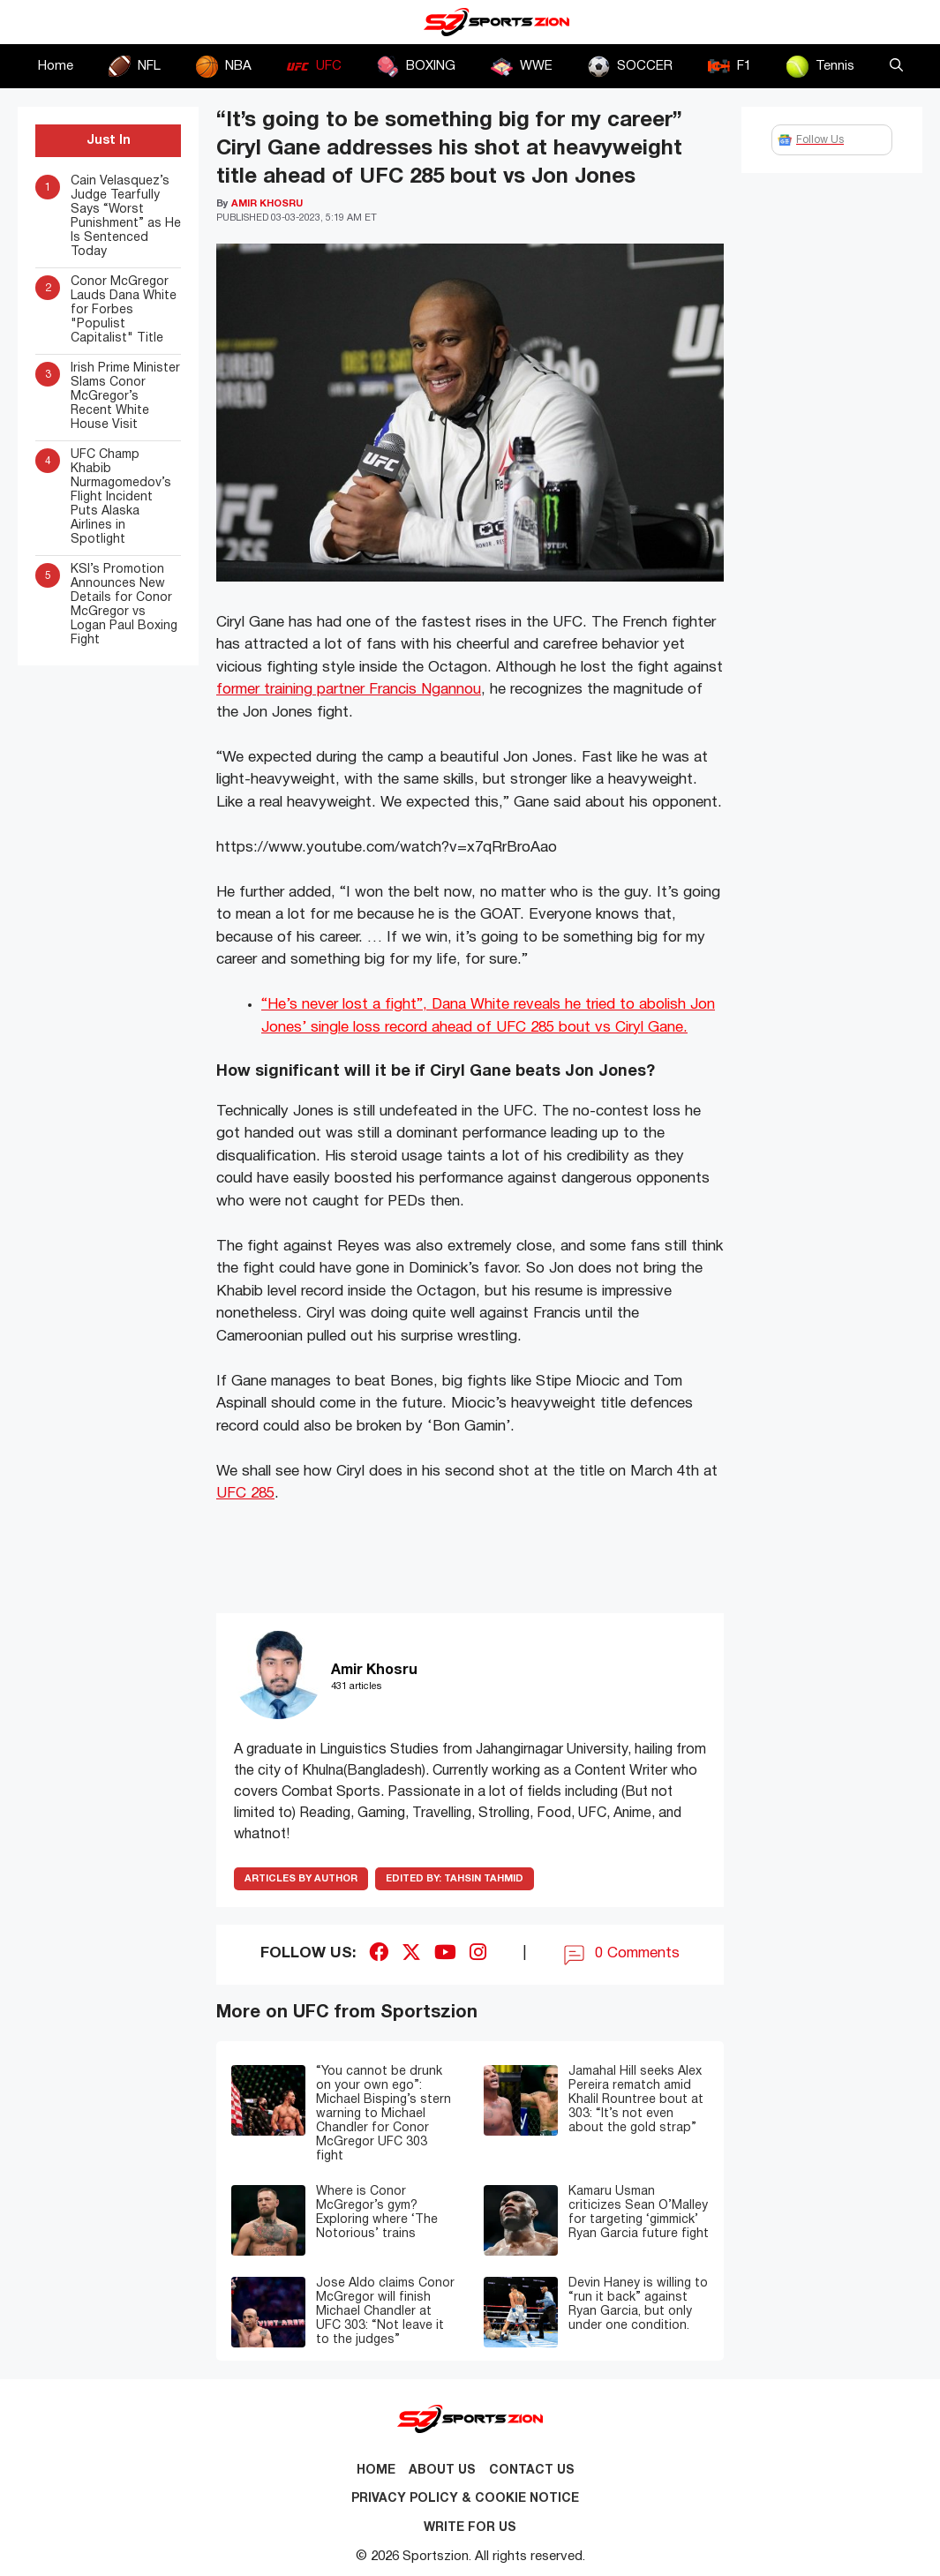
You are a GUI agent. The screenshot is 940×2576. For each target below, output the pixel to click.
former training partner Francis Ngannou (348, 689)
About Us (442, 2470)
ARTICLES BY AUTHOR (300, 1878)
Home (55, 66)
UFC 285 (245, 1493)
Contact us (532, 2470)
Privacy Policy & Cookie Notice (465, 2499)
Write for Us (470, 2528)
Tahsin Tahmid (454, 1878)
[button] (896, 66)
